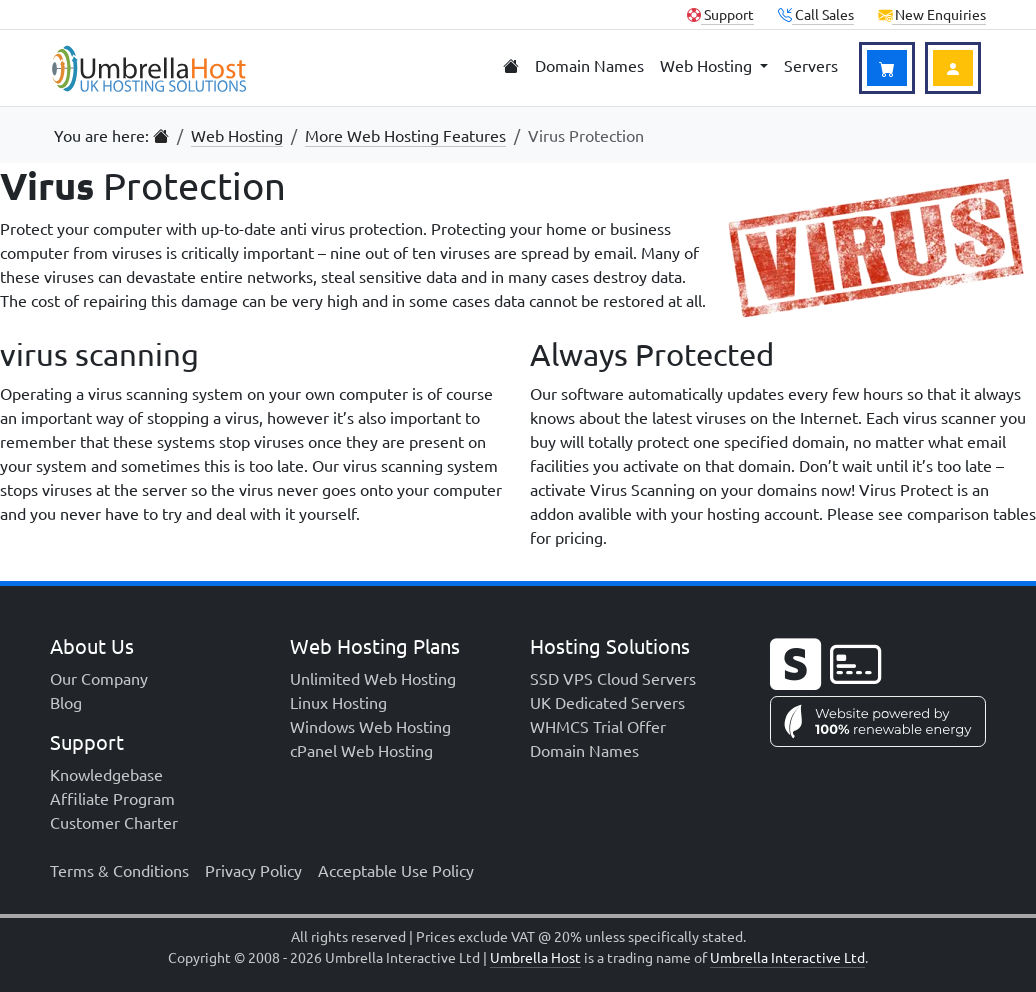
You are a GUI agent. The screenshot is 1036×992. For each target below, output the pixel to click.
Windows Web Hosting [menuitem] (370, 726)
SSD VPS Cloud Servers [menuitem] (613, 678)
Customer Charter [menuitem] (114, 822)
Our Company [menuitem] (99, 678)
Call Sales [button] (816, 14)
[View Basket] (887, 68)
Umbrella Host (535, 957)
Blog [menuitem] (66, 702)
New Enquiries (932, 14)
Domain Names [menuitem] (589, 65)
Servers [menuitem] (811, 65)
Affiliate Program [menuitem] (112, 798)
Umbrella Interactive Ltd (787, 957)
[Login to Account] (953, 68)
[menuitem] (511, 66)
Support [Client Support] (720, 14)
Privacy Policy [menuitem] (253, 870)
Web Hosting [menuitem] (708, 65)
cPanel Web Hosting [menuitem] (361, 750)
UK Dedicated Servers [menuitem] (607, 702)
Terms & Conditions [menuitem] (119, 870)
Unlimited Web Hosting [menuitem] (373, 678)
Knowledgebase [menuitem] (106, 774)
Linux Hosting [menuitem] (338, 702)
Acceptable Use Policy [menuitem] (396, 870)
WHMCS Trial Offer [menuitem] (598, 726)
